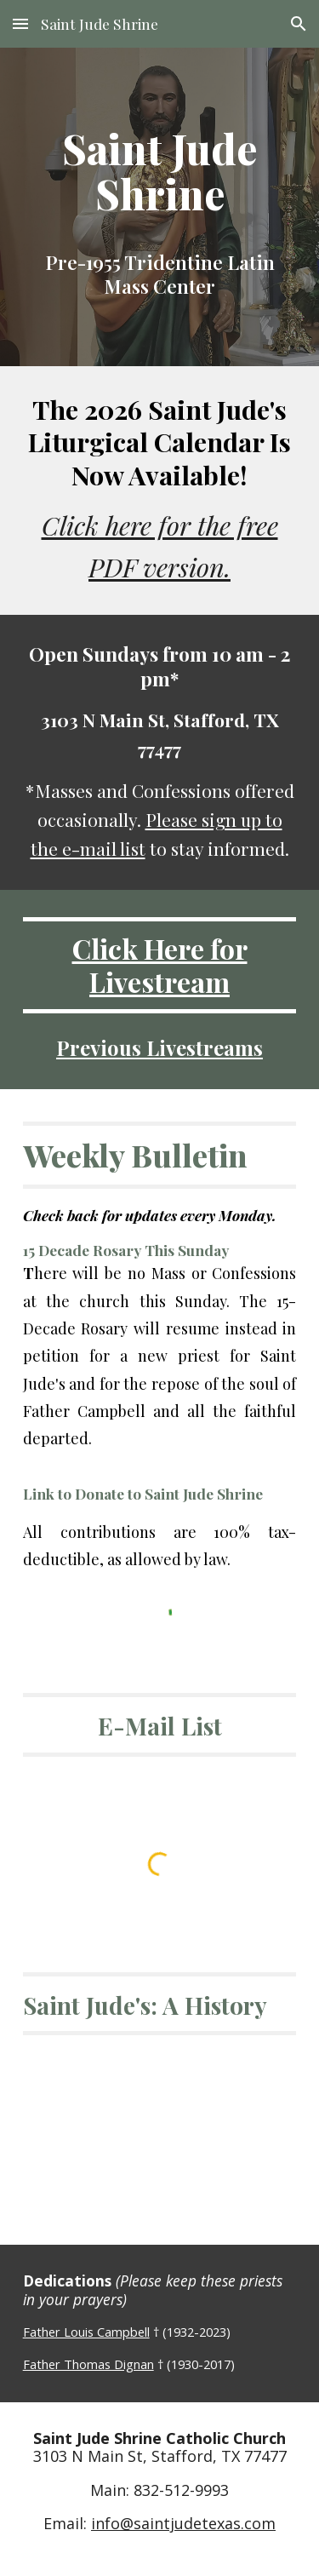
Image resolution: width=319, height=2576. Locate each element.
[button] (20, 23)
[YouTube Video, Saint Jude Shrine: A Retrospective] (160, 2123)
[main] (160, 170)
